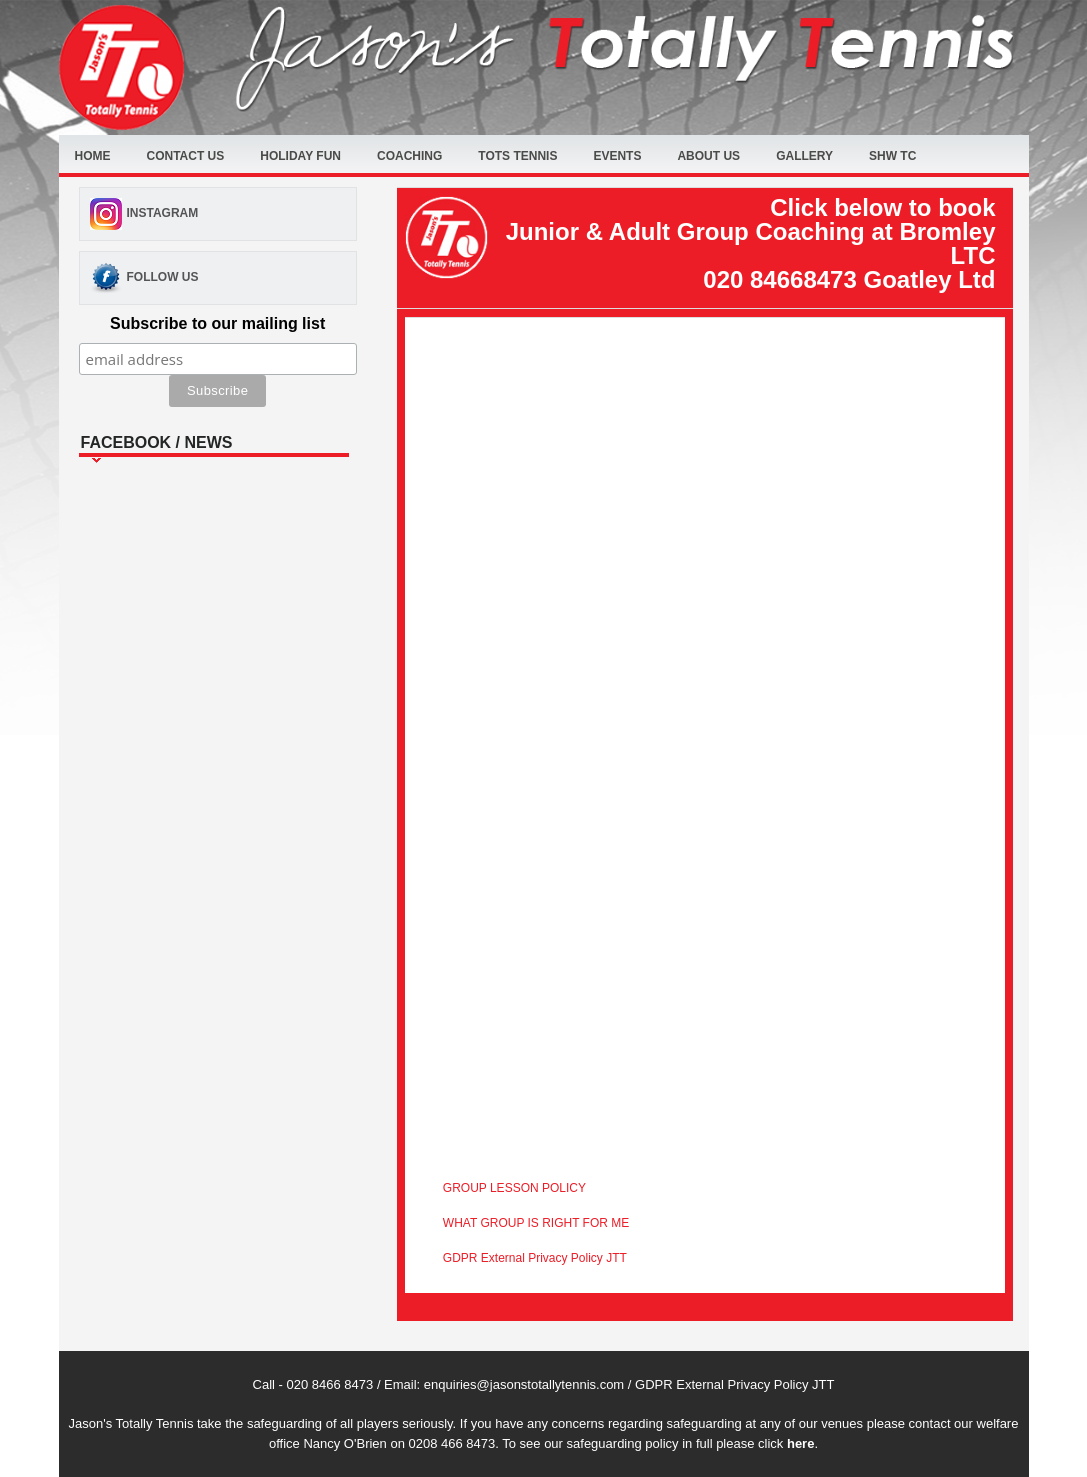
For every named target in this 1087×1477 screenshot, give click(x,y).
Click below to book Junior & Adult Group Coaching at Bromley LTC (751, 243)
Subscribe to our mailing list (217, 323)
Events (617, 156)
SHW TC (892, 156)
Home (93, 156)
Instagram (163, 213)
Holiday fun (300, 156)
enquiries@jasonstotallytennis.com (524, 1384)
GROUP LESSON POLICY (514, 1188)
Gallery (804, 156)
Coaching (409, 156)
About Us (708, 156)
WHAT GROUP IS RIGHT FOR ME (536, 1223)
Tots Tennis (517, 156)
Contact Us (186, 156)
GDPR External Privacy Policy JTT (535, 1258)
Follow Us (163, 277)
